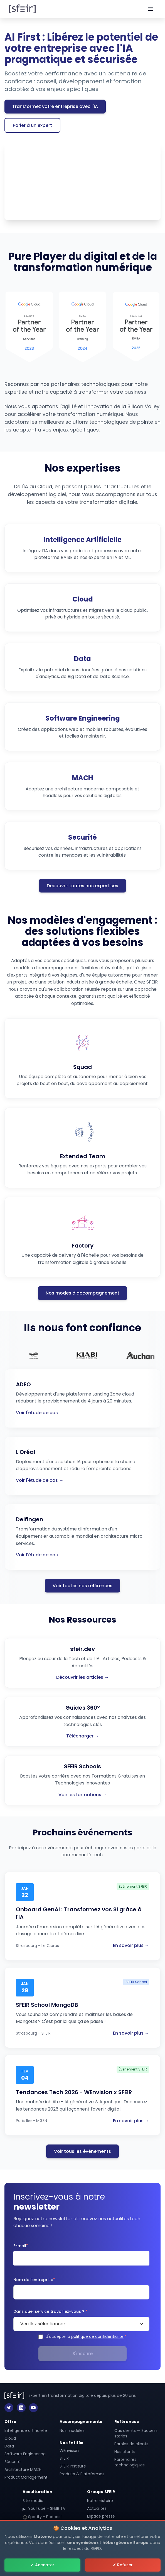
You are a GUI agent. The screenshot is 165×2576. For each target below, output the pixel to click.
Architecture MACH (22, 2469)
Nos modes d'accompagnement (82, 1293)
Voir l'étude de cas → (39, 1412)
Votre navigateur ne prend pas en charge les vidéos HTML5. (82, 181)
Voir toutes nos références (82, 1585)
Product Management (26, 2477)
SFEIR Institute (73, 2466)
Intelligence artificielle (25, 2430)
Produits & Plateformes (82, 2474)
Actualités (97, 2508)
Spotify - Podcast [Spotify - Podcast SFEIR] (42, 2517)
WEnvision (69, 2450)
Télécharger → (82, 1736)
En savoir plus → (131, 1945)
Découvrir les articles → (82, 1677)
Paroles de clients (131, 2444)
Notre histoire (100, 2500)
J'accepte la (86, 2336)
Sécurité (12, 2461)
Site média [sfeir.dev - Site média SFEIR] (33, 2500)
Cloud (10, 2438)
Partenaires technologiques (129, 2462)
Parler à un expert (32, 125)
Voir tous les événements (82, 2151)
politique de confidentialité (97, 2336)
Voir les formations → (82, 1794)
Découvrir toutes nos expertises (82, 886)
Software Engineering (25, 2454)
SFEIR (64, 2458)
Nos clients (124, 2451)
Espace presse (101, 2516)
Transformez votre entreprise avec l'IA (55, 106)
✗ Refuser (123, 2565)
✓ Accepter (42, 2565)
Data (9, 2446)
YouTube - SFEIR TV (44, 2508)
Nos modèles (72, 2430)
